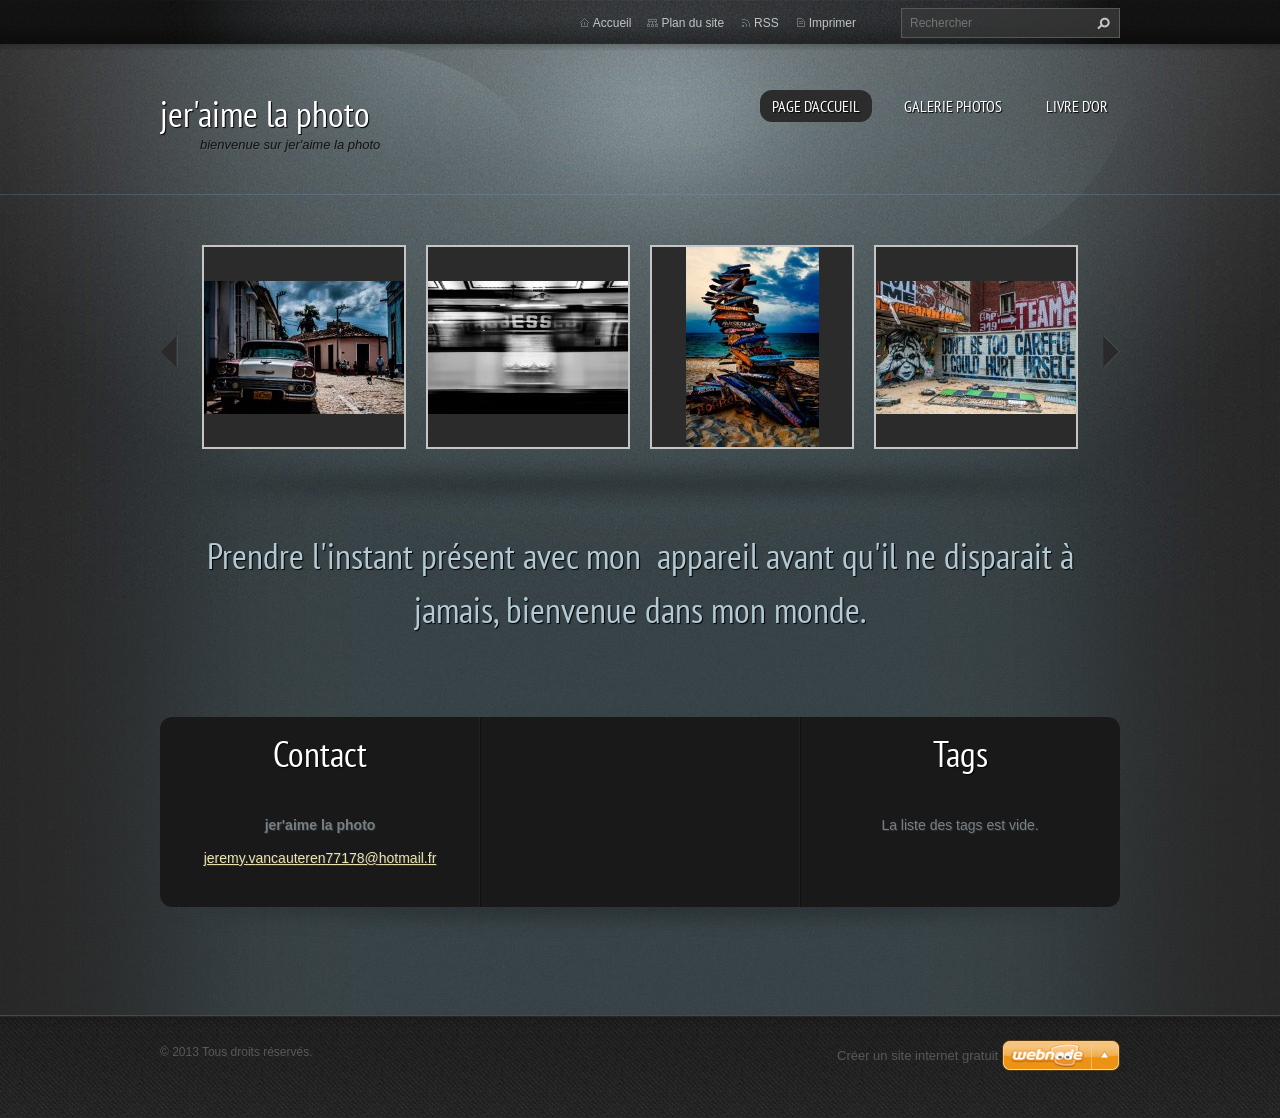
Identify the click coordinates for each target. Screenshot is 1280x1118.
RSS (766, 23)
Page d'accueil (816, 106)
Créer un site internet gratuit (917, 1055)
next (1110, 352)
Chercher (1101, 23)
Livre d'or (1077, 106)
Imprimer (832, 23)
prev (170, 352)
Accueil (612, 23)
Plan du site (692, 23)
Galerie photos (953, 106)
